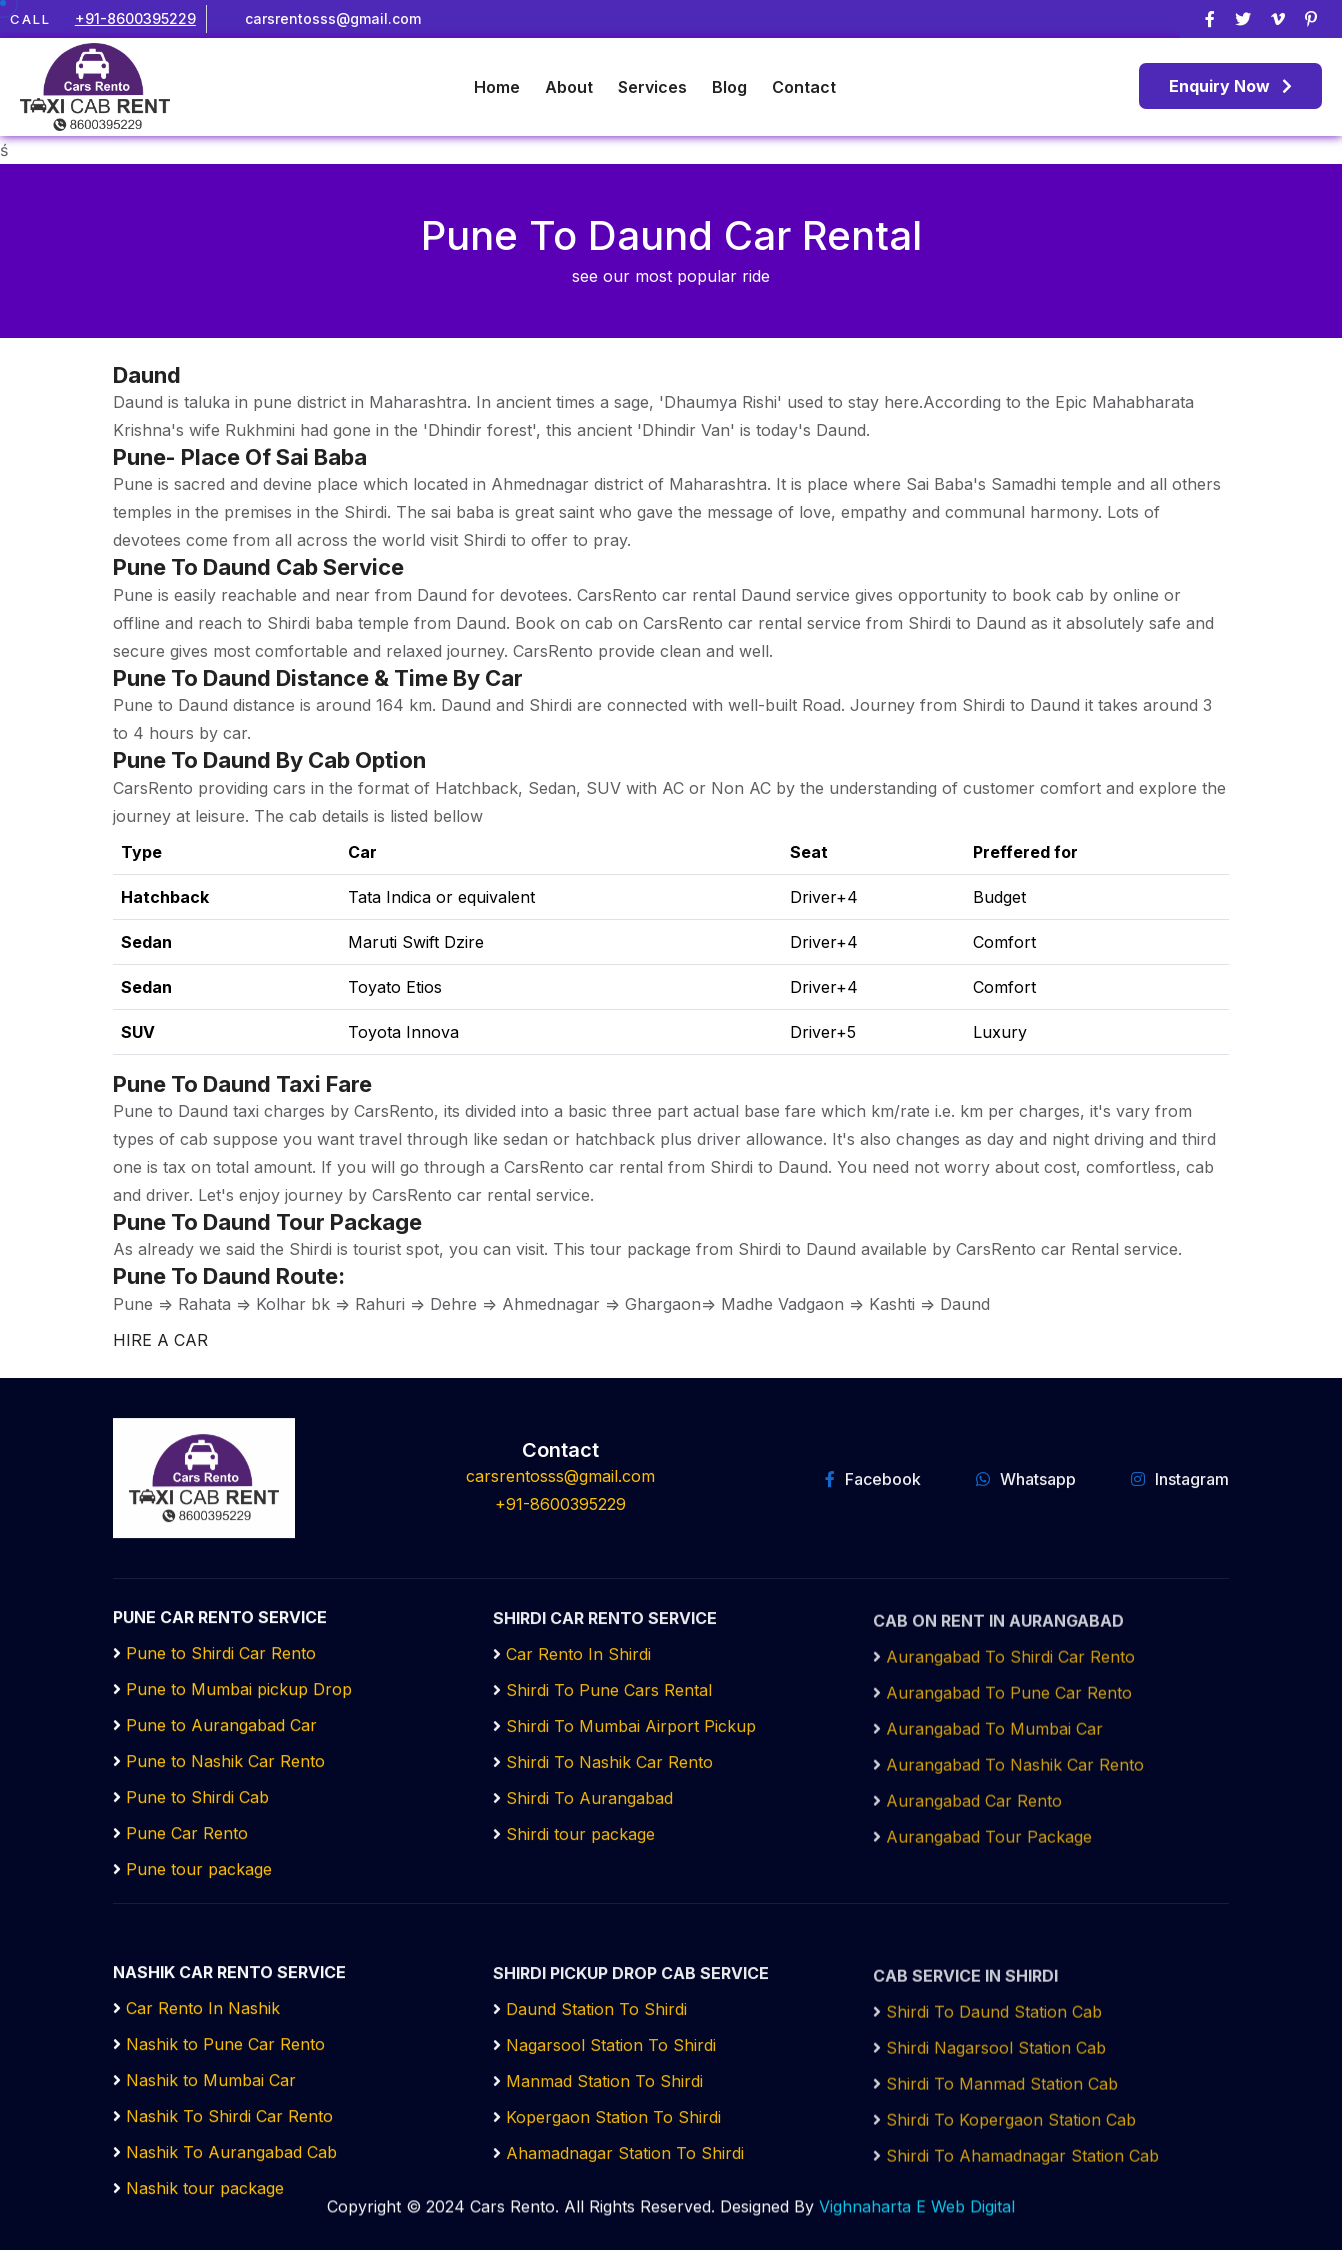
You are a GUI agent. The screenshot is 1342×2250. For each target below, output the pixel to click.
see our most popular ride (671, 276)
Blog (729, 87)
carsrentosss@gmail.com (333, 18)
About (569, 87)
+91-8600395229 (135, 18)
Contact (804, 87)
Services (652, 87)
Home (497, 87)
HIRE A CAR (160, 1340)
